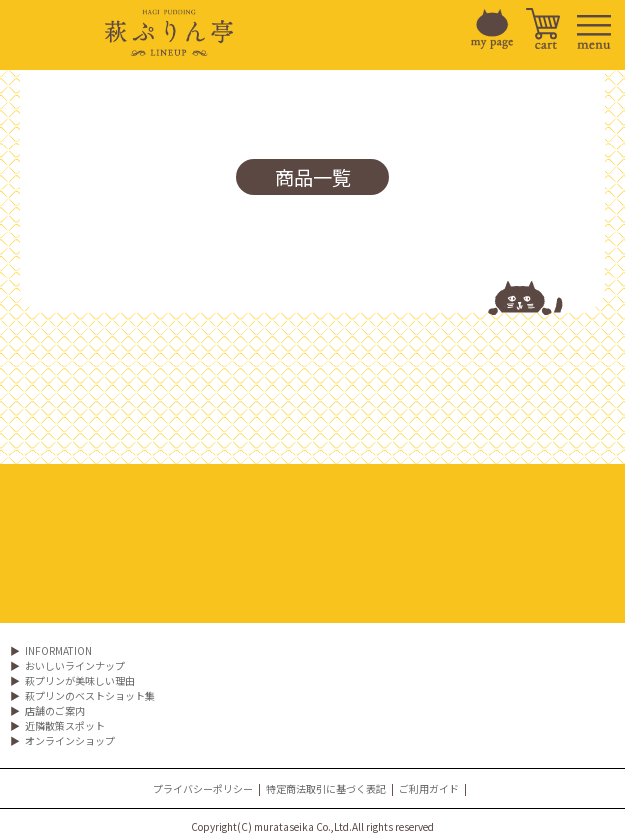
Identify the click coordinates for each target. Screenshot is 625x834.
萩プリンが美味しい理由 (80, 680)
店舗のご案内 (55, 710)
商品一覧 (313, 177)
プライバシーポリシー (203, 788)
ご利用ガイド (429, 788)
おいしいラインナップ (75, 665)
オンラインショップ (70, 740)
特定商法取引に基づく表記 (326, 788)
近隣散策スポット (65, 725)
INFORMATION (58, 650)
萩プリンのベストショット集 (90, 695)
